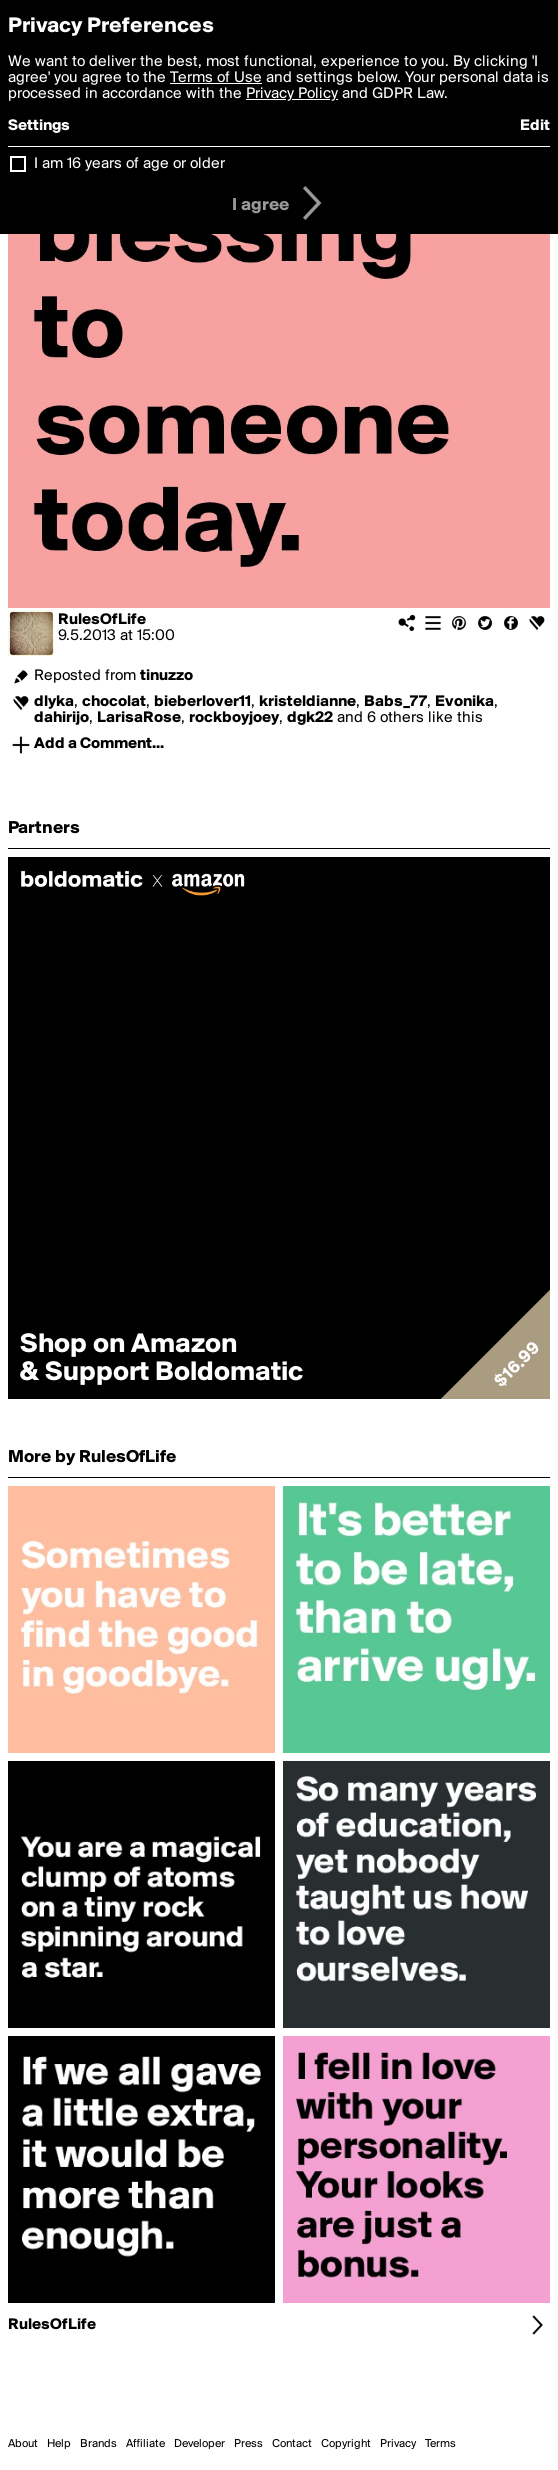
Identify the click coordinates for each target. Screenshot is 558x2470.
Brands (98, 2444)
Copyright (346, 2444)
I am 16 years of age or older (129, 164)
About (23, 2444)
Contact (292, 2444)
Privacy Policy (292, 94)
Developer (199, 2444)
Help (59, 2444)
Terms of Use (216, 78)
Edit (535, 126)
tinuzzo (166, 676)
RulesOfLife (102, 620)
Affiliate (145, 2444)
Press (248, 2444)
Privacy (398, 2444)
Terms (440, 2444)
